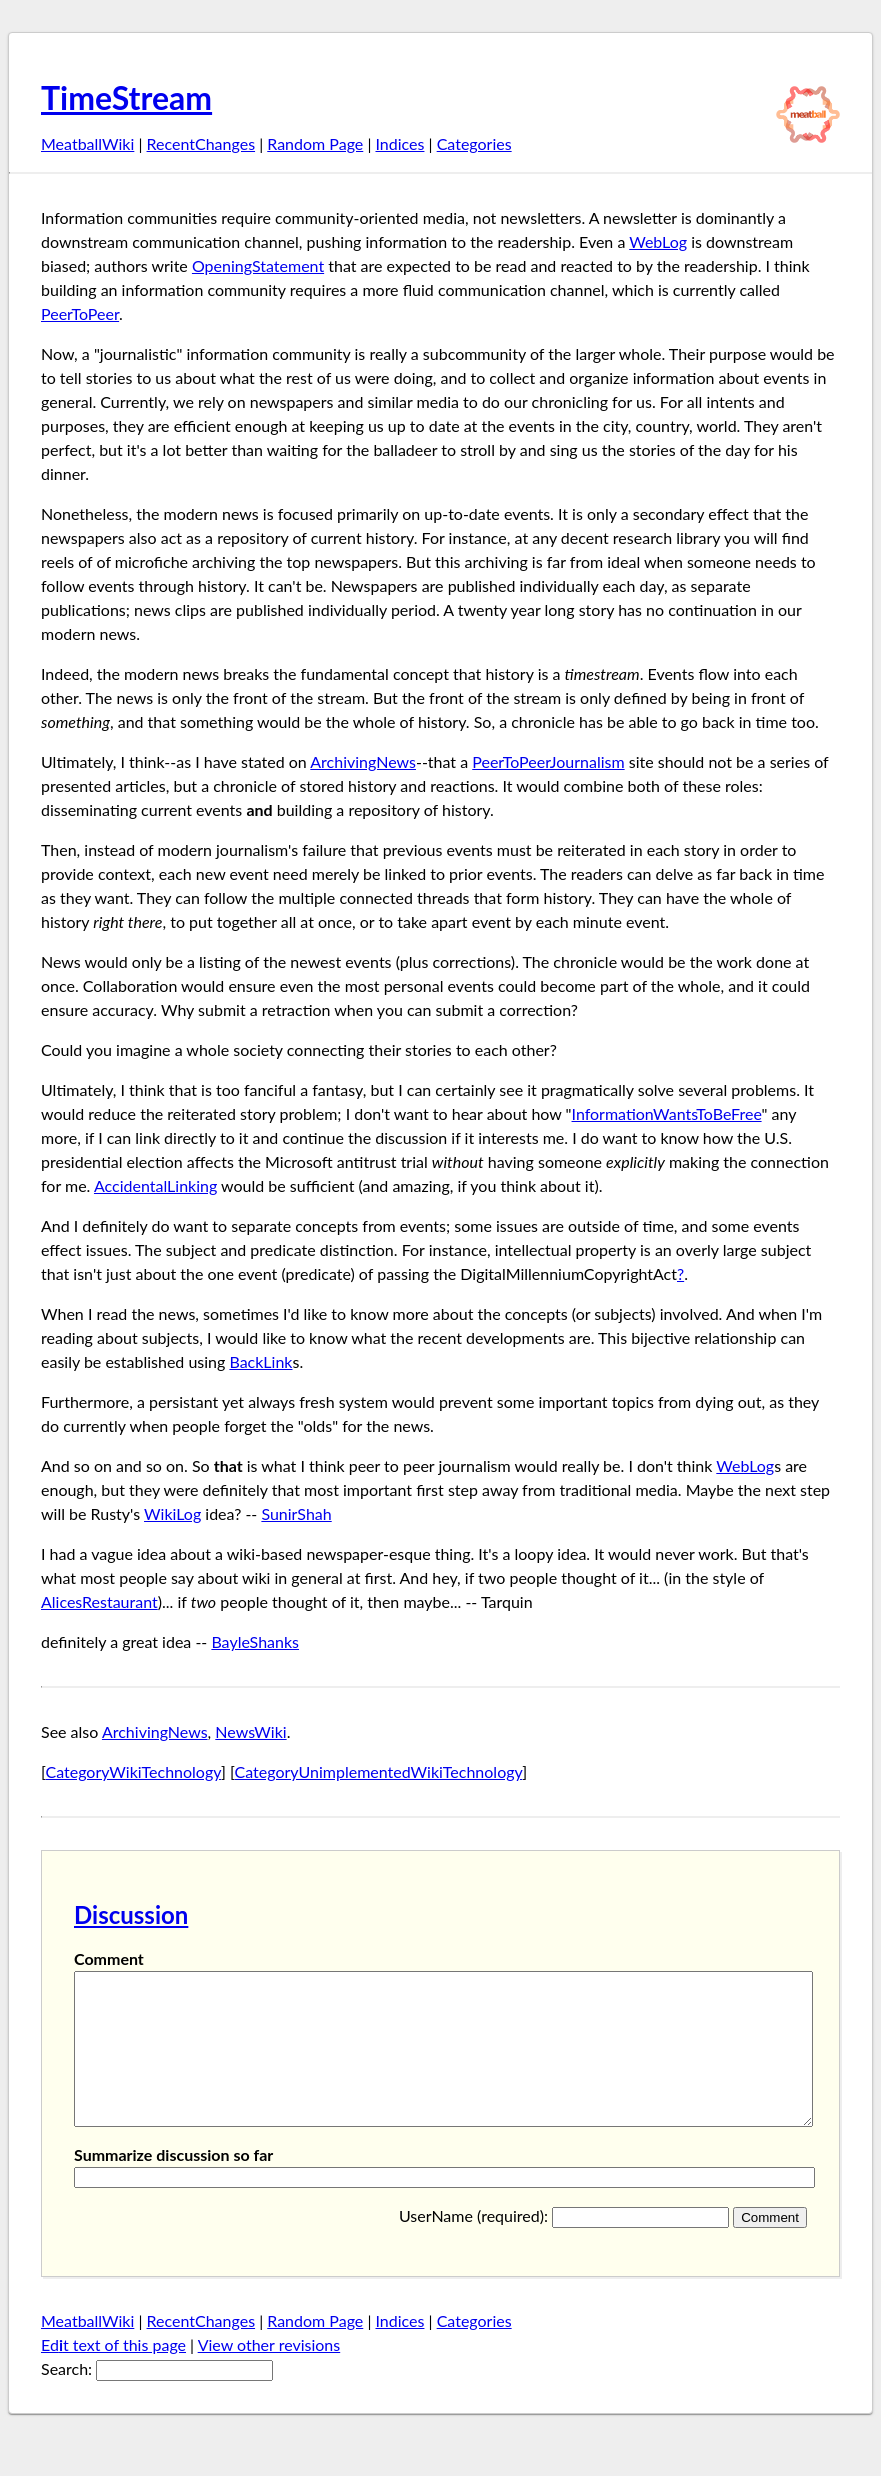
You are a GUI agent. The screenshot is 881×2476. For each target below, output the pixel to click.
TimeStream (126, 97)
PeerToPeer (80, 313)
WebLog (658, 241)
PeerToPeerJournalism (548, 761)
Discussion (131, 1914)
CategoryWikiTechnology (134, 1771)
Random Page (315, 143)
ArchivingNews (363, 761)
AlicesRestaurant (99, 1601)
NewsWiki (250, 1731)
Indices (399, 143)
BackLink (260, 1361)
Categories (474, 143)
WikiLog (172, 1513)
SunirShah (296, 1513)
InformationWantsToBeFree (667, 1113)
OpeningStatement (258, 265)
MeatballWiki (87, 143)
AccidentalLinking (155, 1185)
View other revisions (269, 2374)
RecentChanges (201, 143)
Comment (109, 1958)
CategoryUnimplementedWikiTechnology (379, 1771)
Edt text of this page (113, 2374)
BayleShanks (255, 1641)
